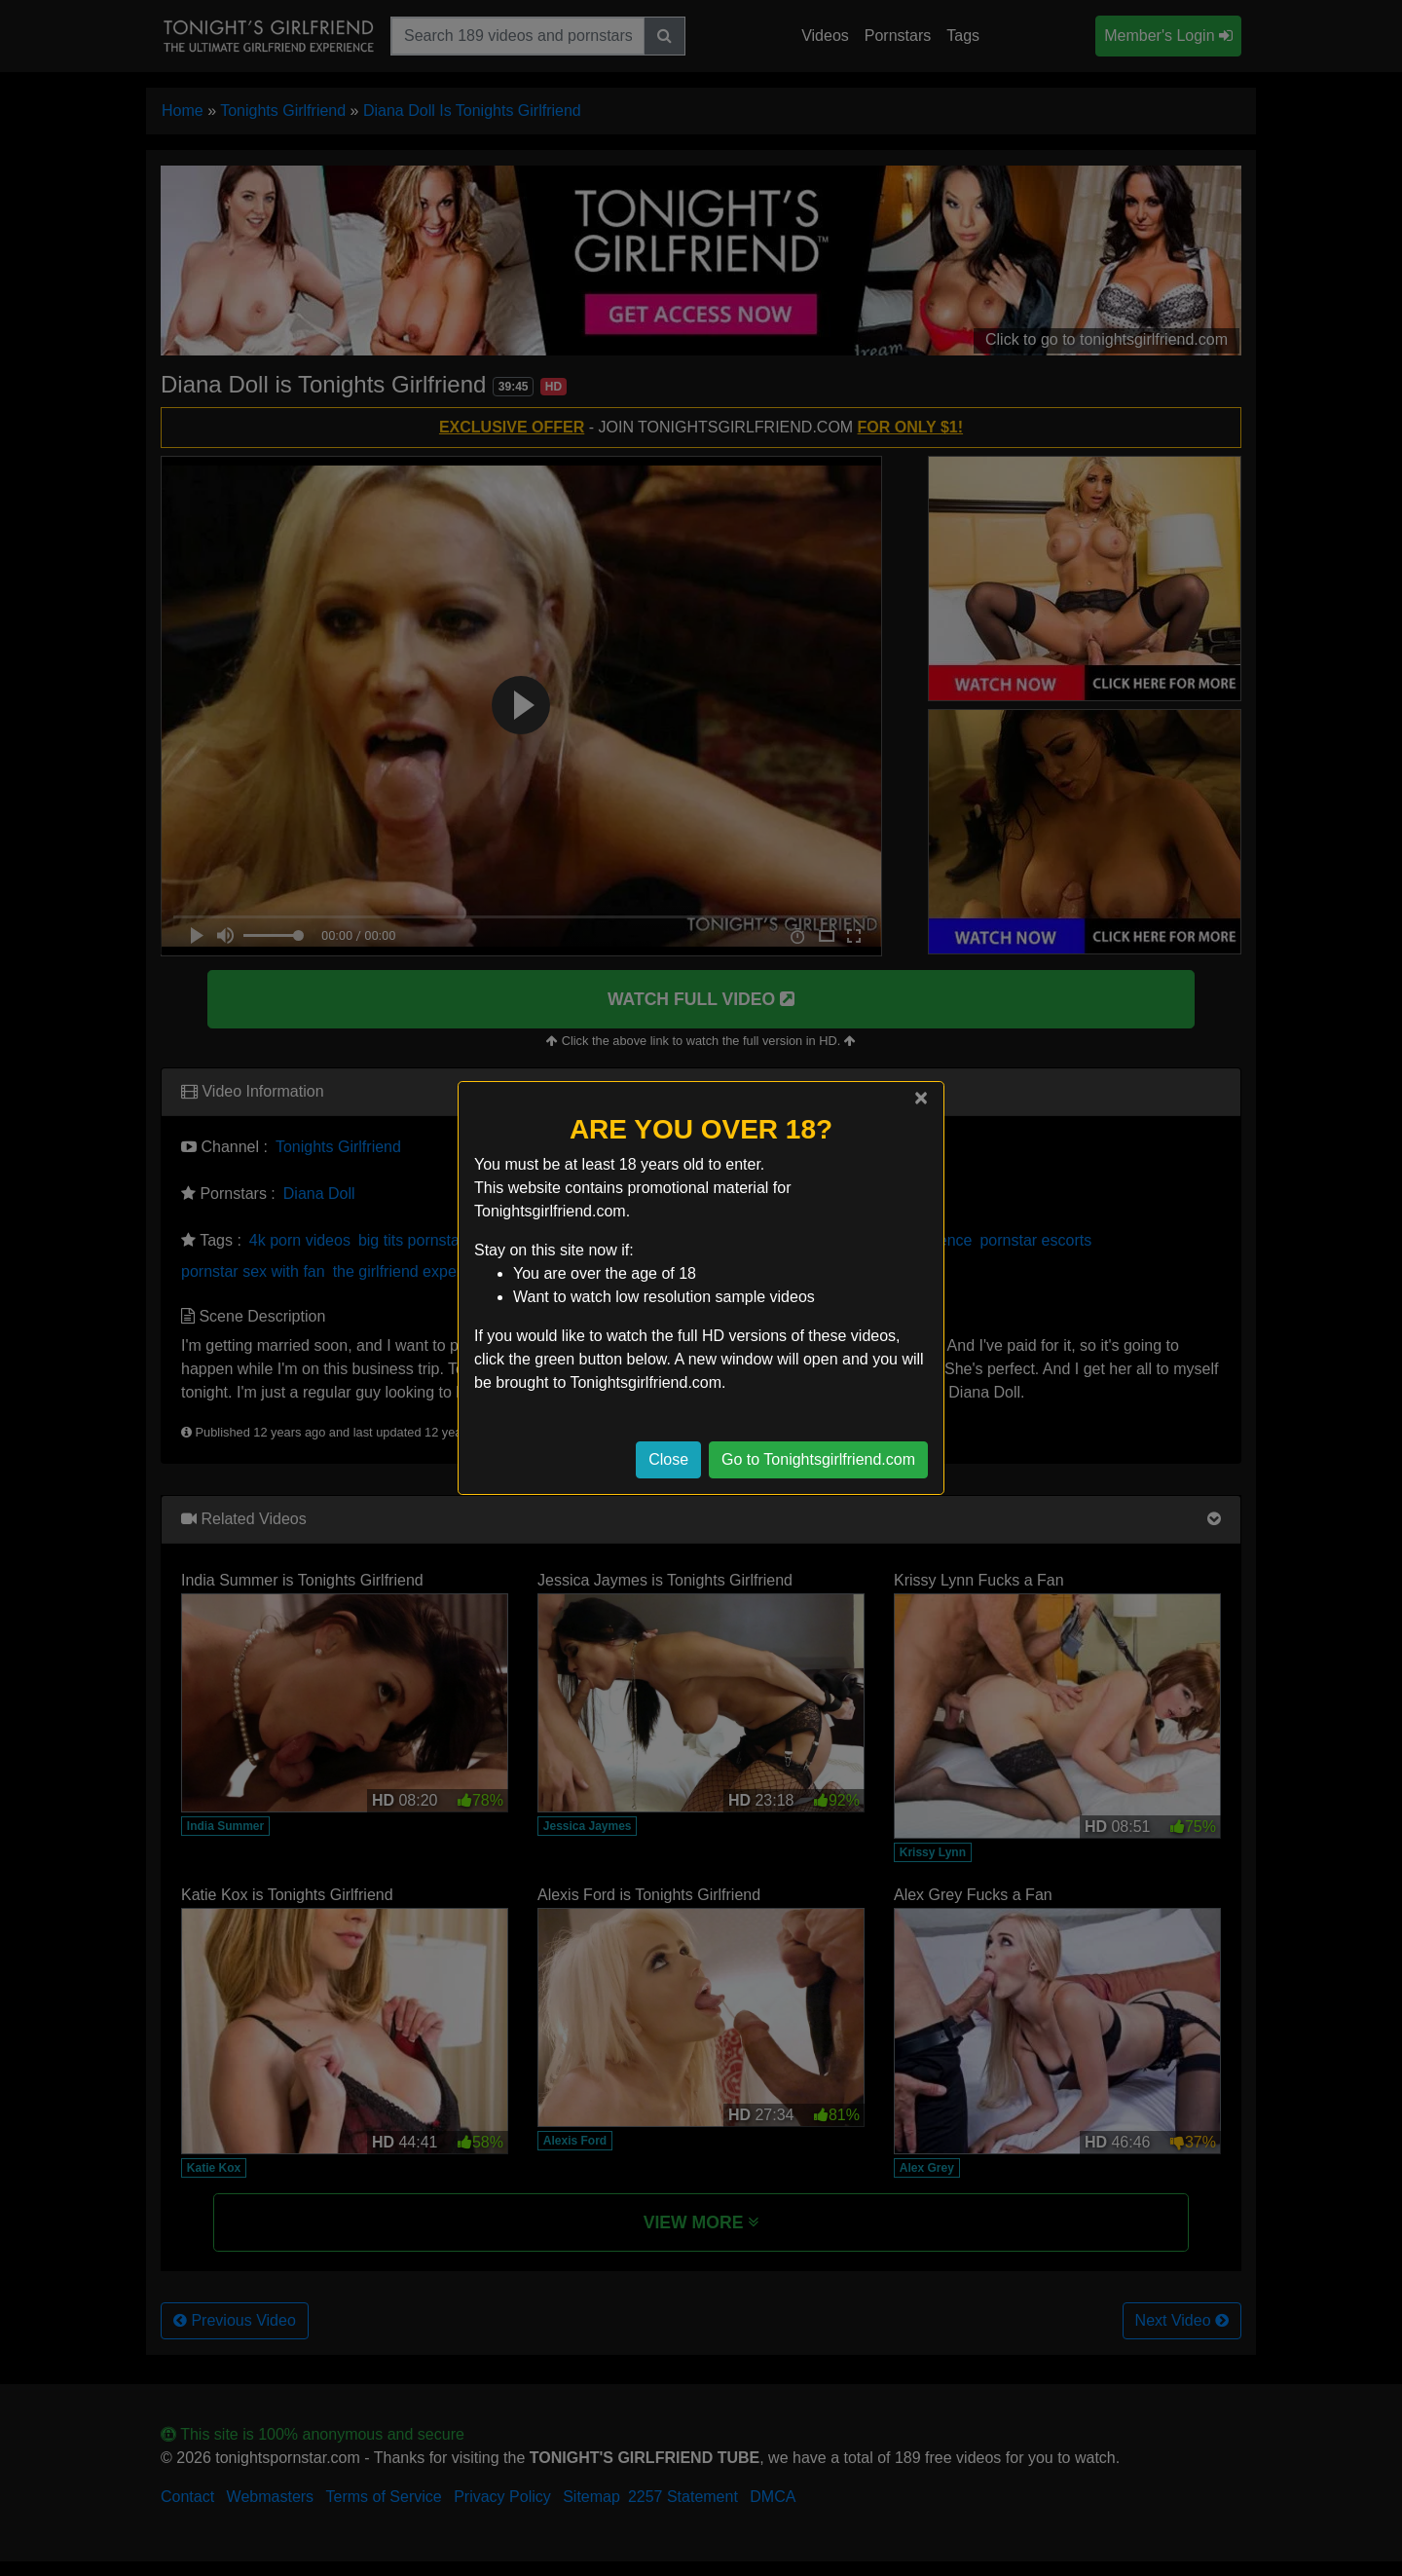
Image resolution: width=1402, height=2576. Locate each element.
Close (668, 1459)
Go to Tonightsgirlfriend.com (818, 1459)
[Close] (921, 1097)
